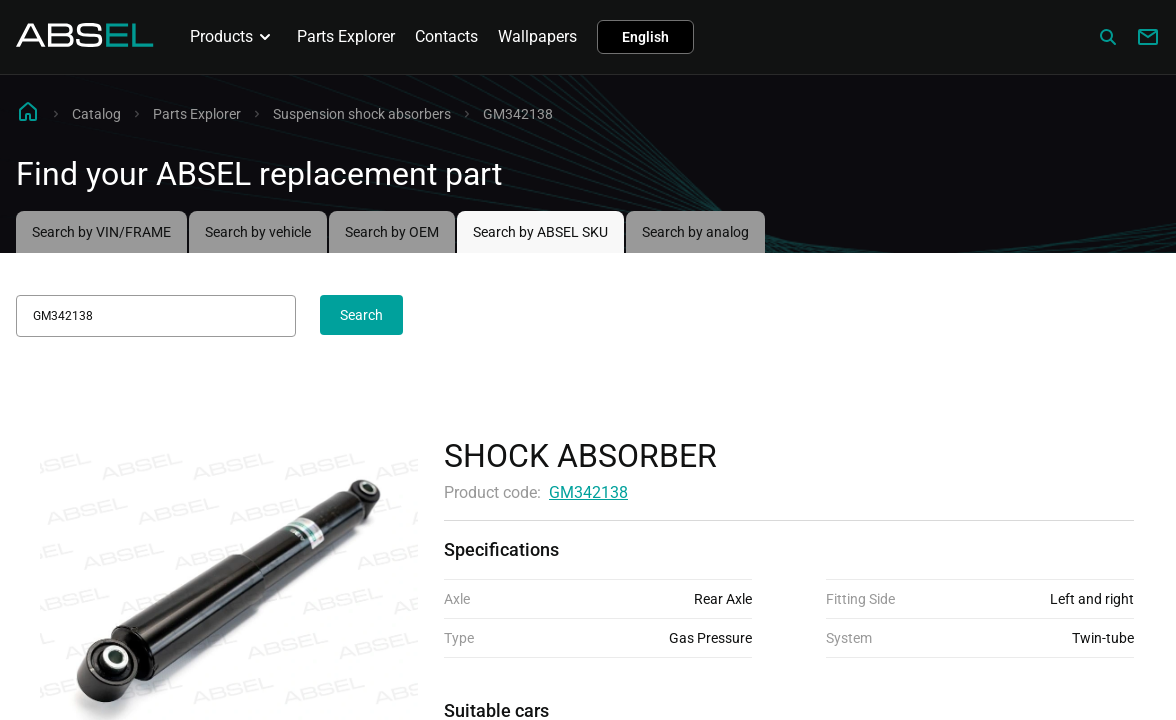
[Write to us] (1148, 37)
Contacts (446, 36)
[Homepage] (85, 41)
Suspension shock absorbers (362, 114)
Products (233, 37)
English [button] (645, 37)
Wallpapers (537, 36)
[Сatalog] (1108, 37)
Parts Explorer (346, 36)
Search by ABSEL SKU (540, 232)
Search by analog (695, 232)
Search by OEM (392, 232)
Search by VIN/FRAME (101, 232)
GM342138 (588, 492)
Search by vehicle (258, 232)
